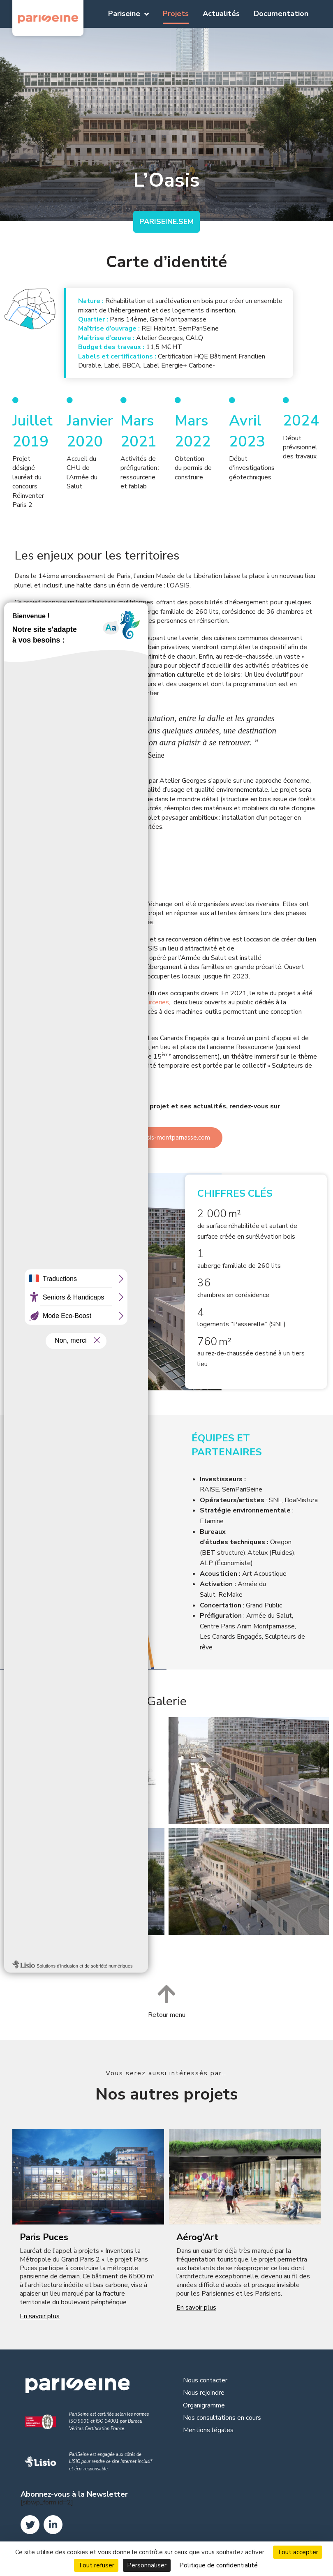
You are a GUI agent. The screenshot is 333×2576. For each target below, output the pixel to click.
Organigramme (204, 2405)
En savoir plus (40, 2316)
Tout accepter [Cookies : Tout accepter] (297, 2552)
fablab (64, 1002)
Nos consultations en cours (222, 2417)
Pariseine (128, 14)
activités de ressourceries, (133, 1002)
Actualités (221, 13)
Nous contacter (205, 2380)
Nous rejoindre (203, 2392)
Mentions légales (208, 2430)
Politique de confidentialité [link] (218, 2565)
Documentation (281, 13)
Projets (176, 13)
